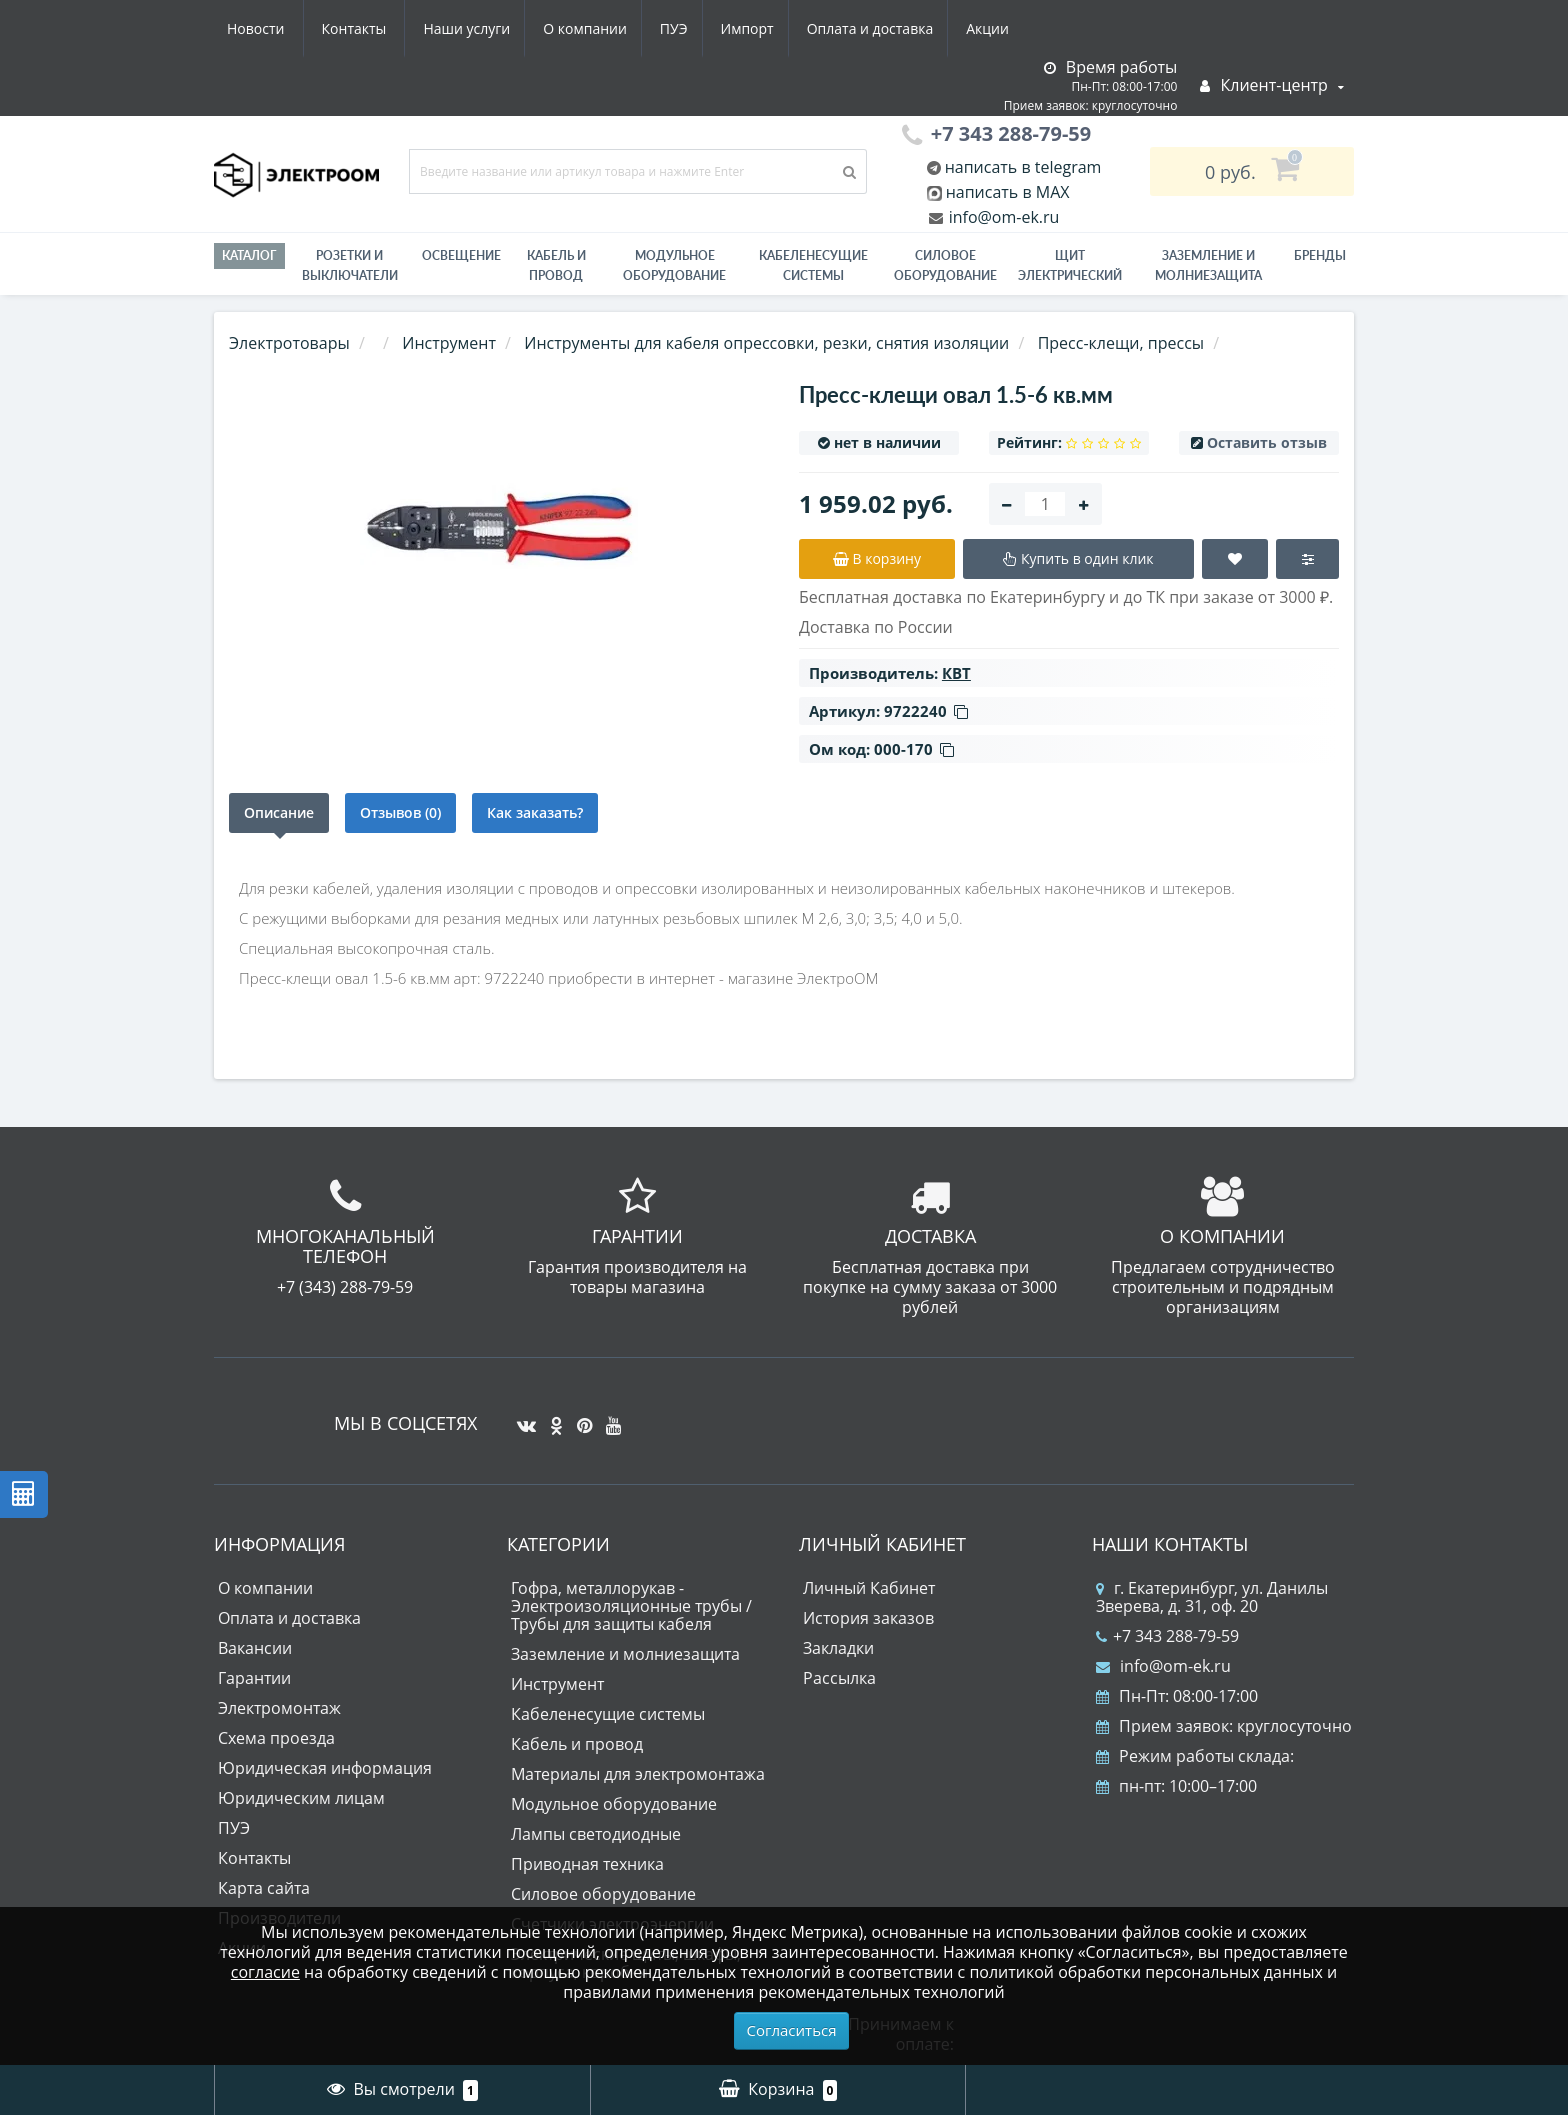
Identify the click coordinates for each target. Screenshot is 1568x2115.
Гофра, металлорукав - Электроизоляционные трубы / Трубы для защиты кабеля (631, 1606)
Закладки (838, 1648)
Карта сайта (264, 1888)
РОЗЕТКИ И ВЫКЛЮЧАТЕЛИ (350, 265)
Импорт (563, 28)
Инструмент (557, 1684)
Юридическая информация (325, 1768)
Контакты (997, 28)
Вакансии (255, 1648)
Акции (811, 28)
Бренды (1320, 255)
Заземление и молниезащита (625, 1654)
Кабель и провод (556, 265)
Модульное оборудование (674, 265)
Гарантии (254, 1678)
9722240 (926, 711)
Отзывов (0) (400, 812)
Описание (279, 812)
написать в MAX (1008, 192)
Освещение (461, 255)
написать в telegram (1021, 167)
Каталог (249, 255)
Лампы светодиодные (596, 1834)
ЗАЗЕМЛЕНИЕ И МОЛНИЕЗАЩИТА (1208, 265)
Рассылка (839, 1678)
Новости (898, 28)
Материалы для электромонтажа (638, 1774)
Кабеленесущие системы (813, 265)
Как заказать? (535, 812)
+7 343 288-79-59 (1167, 1636)
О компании (393, 28)
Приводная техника (587, 1864)
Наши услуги (270, 28)
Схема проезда (276, 1738)
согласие (265, 1972)
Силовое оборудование (945, 265)
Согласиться (792, 2030)
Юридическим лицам (301, 1798)
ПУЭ (486, 28)
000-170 (914, 749)
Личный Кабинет (869, 1588)
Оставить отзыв (1267, 442)
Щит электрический (1070, 265)
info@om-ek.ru (1002, 217)
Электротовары (289, 343)
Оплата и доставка (690, 28)
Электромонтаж (279, 1708)
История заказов (868, 1618)
